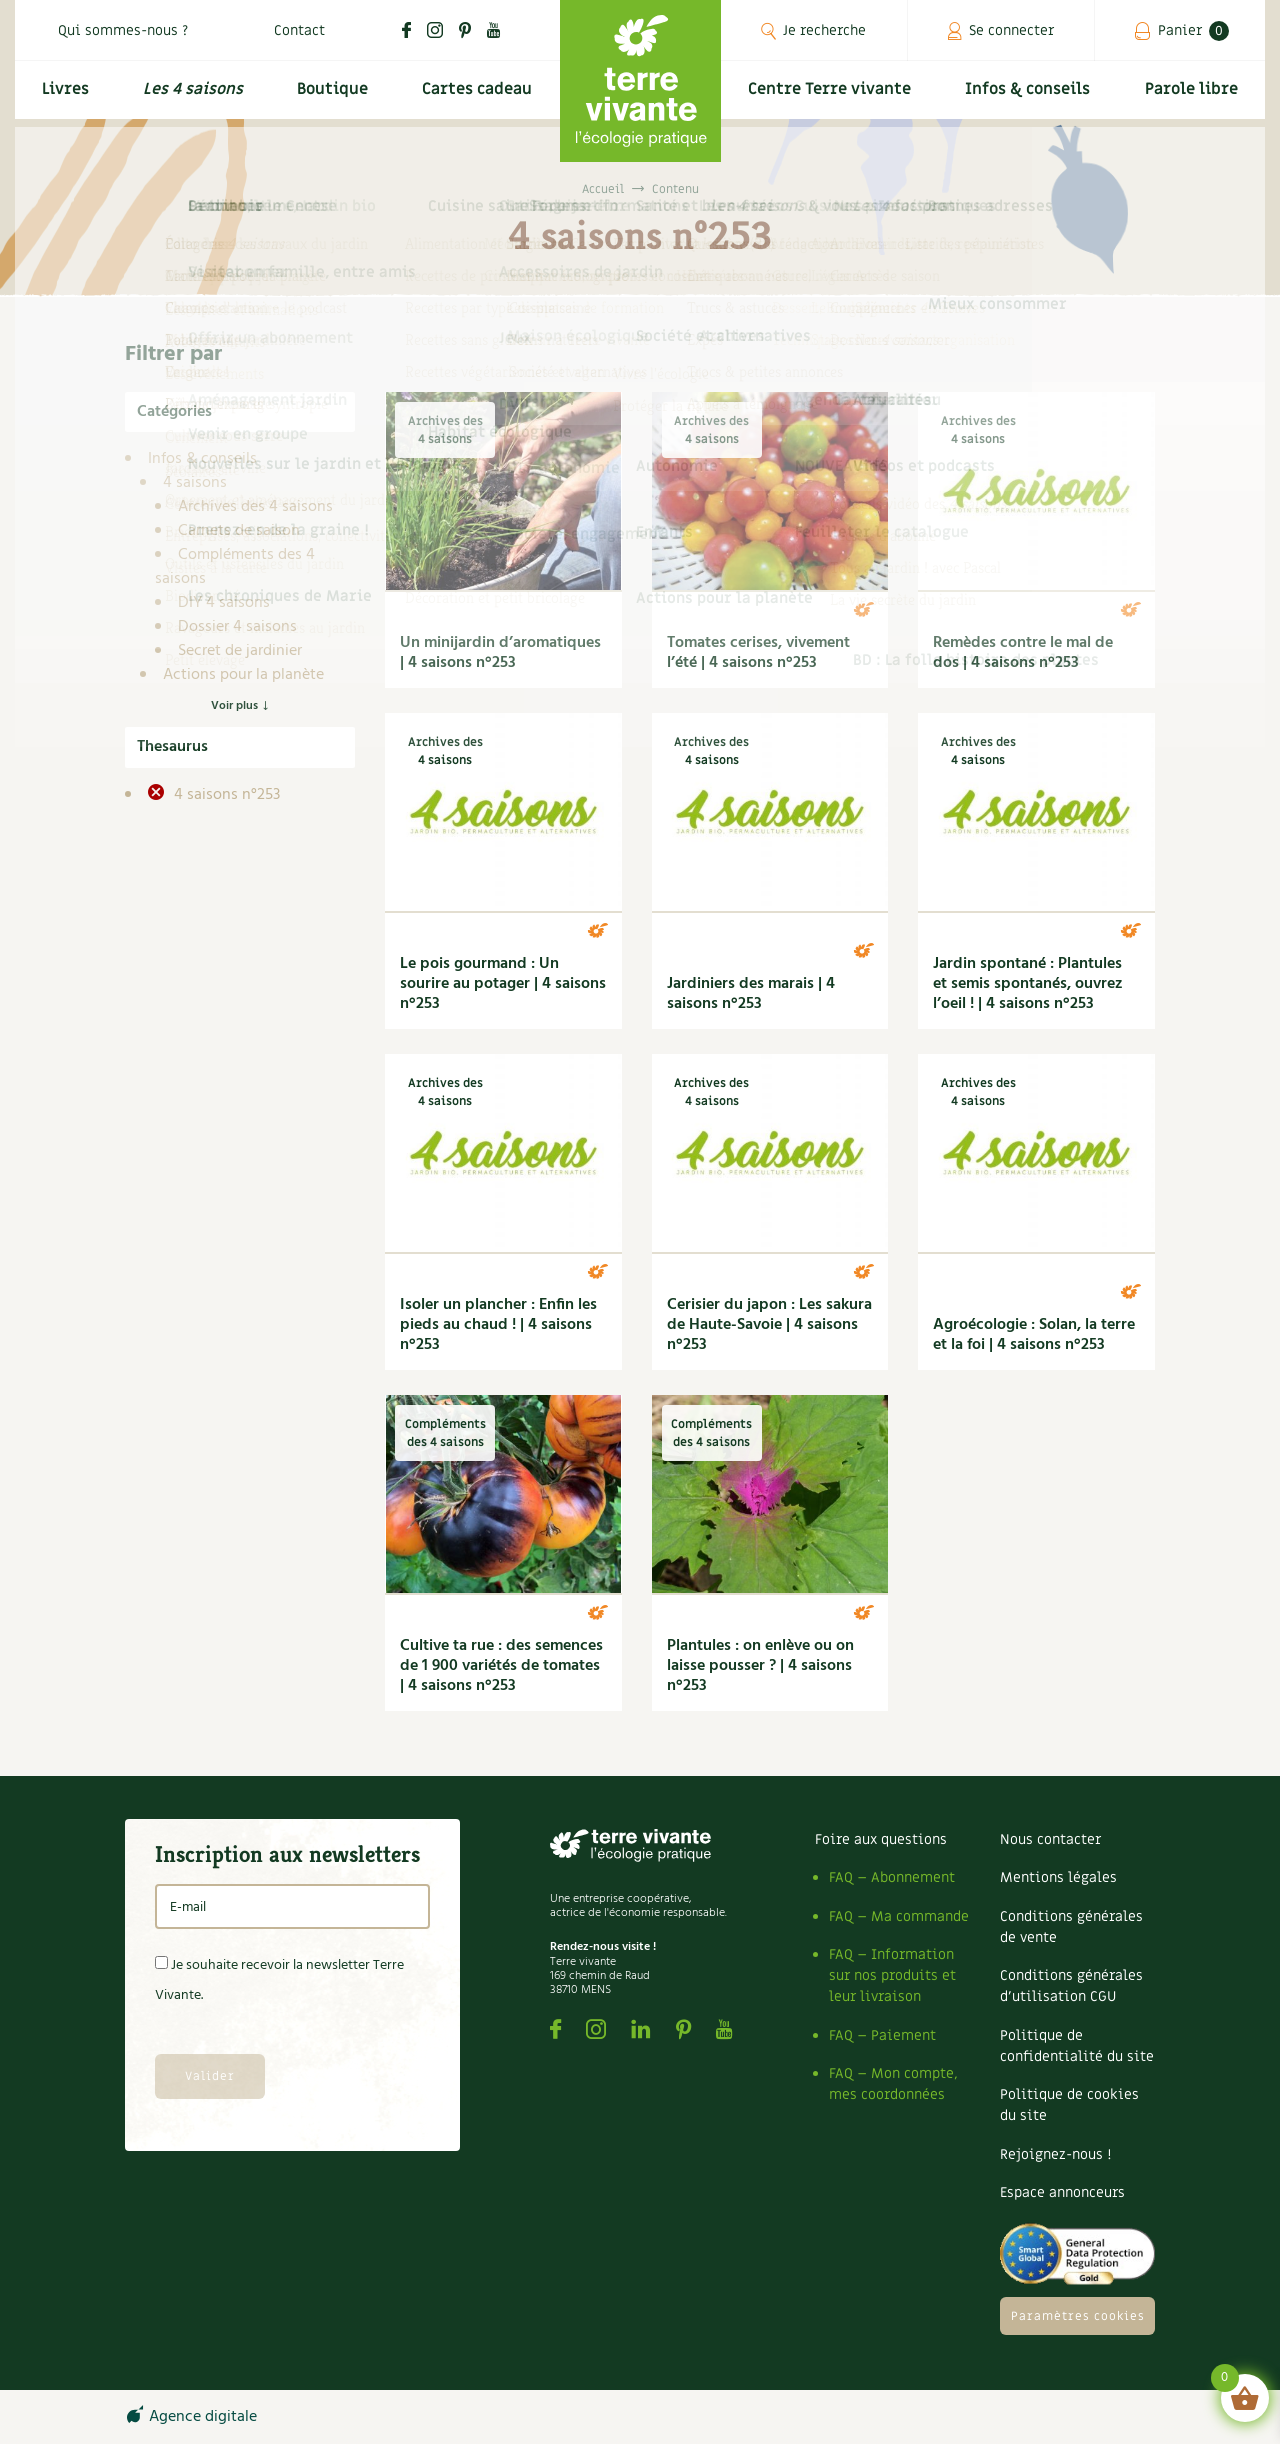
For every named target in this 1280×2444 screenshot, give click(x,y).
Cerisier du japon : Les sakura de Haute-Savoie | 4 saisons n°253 (769, 1325)
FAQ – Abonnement (892, 1877)
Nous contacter (1050, 1839)
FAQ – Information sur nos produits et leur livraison (892, 1975)
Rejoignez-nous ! (1055, 2154)
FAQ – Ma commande (899, 1916)
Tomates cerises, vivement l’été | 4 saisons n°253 (758, 653)
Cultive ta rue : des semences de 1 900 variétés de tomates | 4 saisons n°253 (501, 1666)
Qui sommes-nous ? (123, 30)
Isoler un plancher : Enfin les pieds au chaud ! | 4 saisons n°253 (498, 1325)
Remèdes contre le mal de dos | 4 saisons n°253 (1023, 653)
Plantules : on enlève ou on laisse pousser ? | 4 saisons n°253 (760, 1666)
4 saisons (195, 483)
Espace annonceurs (1062, 2192)
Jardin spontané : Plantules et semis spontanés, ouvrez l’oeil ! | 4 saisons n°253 (1028, 984)
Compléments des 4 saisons (235, 567)
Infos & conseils (1033, 96)
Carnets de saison (239, 531)
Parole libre (1194, 96)
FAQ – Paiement (882, 2035)
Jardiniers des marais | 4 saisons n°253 (751, 994)
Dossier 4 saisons (237, 627)
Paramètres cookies (1078, 2316)
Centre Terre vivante (832, 96)
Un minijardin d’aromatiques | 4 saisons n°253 (500, 653)
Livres (63, 96)
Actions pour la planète (243, 675)
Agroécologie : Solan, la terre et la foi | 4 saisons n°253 (1034, 1335)
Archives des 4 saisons (255, 507)
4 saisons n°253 (225, 795)
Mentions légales (1058, 1877)
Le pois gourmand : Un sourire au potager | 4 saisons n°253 (503, 984)
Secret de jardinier (240, 651)
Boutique (330, 96)
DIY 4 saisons (224, 603)
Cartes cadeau (475, 96)
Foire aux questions (881, 1839)
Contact (299, 30)
